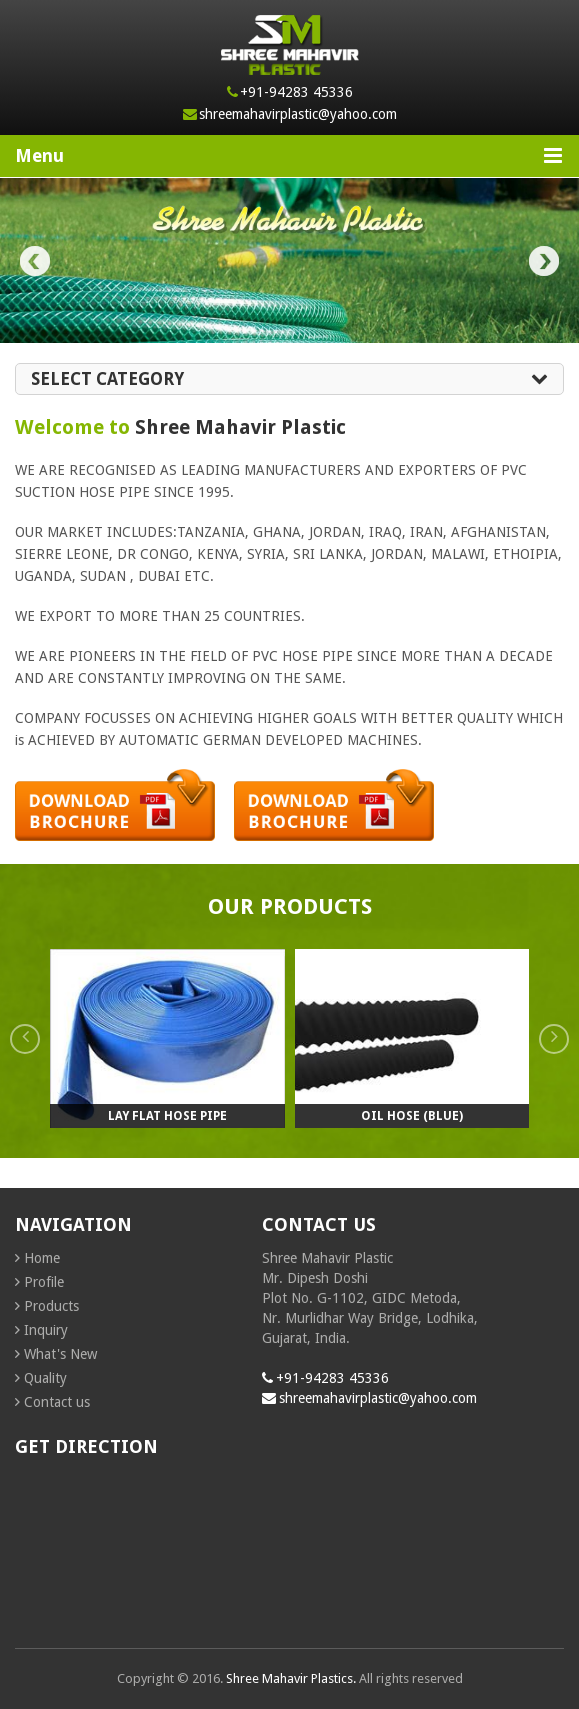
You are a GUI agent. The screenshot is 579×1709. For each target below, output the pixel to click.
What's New (60, 1354)
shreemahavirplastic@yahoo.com (298, 114)
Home (42, 1258)
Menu (288, 155)
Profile (44, 1282)
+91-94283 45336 (296, 92)
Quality (45, 1378)
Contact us (57, 1402)
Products (51, 1306)
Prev (35, 261)
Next (544, 261)
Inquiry (46, 1330)
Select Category (289, 379)
